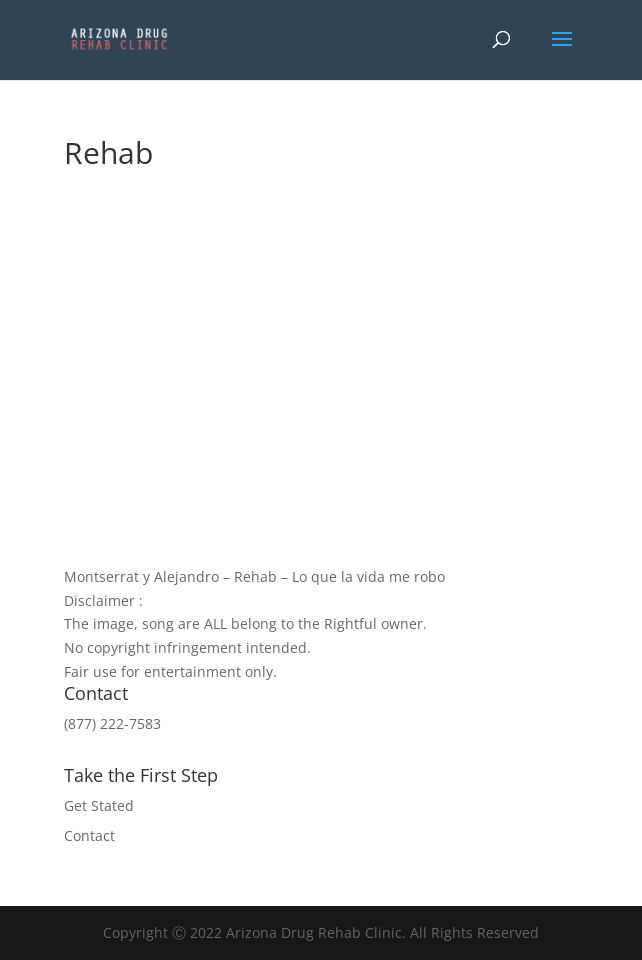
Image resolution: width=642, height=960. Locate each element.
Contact (89, 835)
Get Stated (99, 805)
